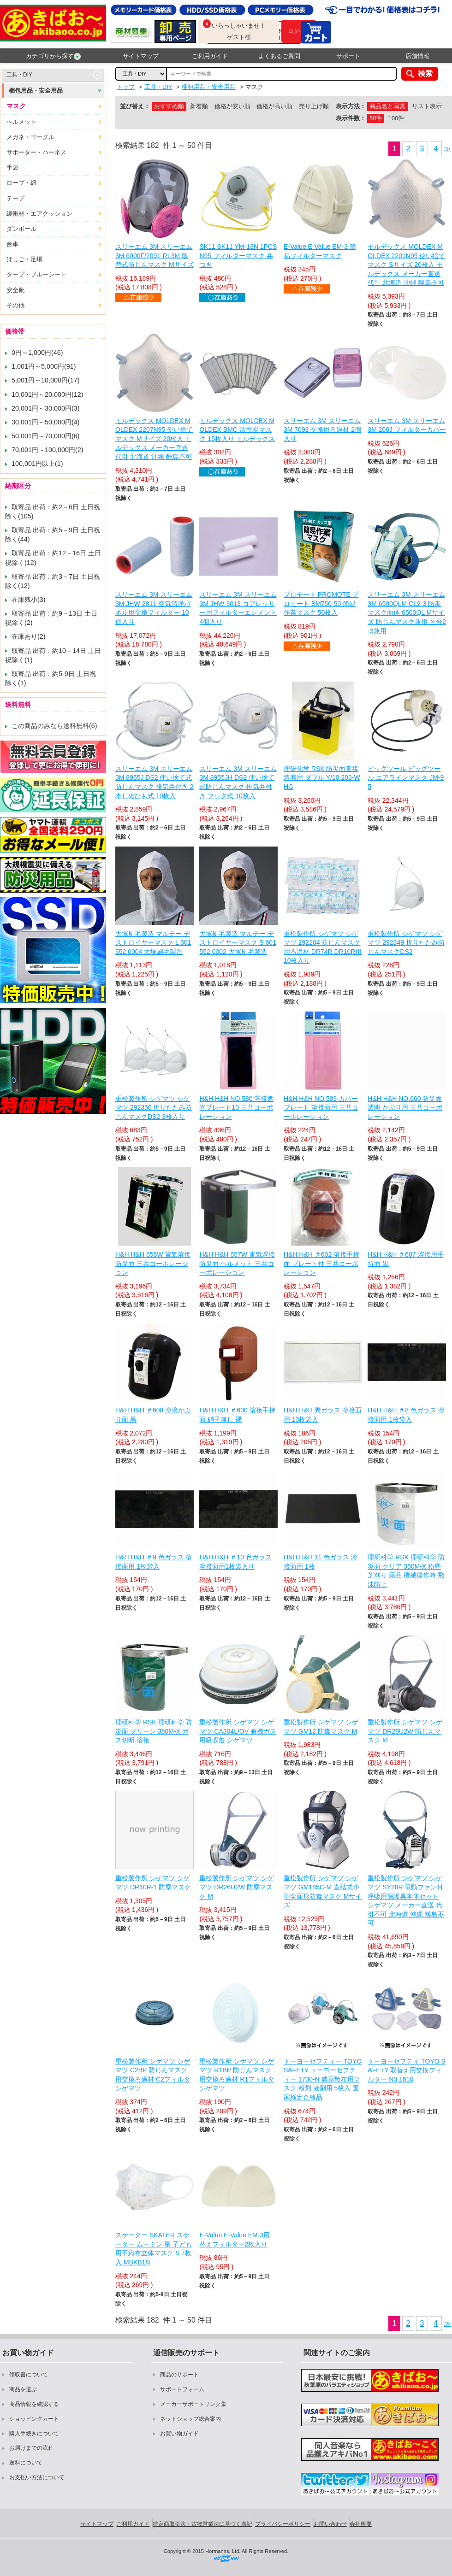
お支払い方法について (37, 2477)
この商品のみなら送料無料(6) (54, 725)
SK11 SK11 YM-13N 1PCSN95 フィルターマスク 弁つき (238, 255)
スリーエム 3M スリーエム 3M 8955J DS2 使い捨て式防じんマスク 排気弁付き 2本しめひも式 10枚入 (154, 782)
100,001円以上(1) (37, 463)
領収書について (28, 2374)
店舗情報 (417, 56)
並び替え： (135, 106)
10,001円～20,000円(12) (47, 394)
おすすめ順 (169, 106)
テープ (15, 198)
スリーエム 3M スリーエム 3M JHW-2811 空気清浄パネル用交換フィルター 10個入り (153, 608)
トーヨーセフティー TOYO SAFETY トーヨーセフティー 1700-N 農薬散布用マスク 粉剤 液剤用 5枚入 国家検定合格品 (323, 2079)
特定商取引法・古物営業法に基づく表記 (202, 2524)
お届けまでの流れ (31, 2448)
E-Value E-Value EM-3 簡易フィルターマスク (320, 251)
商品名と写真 (387, 106)
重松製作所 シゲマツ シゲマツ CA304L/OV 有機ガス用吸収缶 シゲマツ (237, 1731)
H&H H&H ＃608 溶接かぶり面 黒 (153, 1414)
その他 (15, 305)
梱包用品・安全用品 (36, 90)
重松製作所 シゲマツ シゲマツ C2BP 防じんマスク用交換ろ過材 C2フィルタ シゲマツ (152, 2075)
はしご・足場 (24, 259)
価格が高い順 (274, 106)
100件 (396, 118)
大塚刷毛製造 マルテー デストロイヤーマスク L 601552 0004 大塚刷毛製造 (153, 942)
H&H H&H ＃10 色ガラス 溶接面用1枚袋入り (235, 1561)
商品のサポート (179, 2374)
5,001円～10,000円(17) (46, 380)
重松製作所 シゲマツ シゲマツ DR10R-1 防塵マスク (153, 1882)
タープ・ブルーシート (36, 274)
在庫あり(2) (29, 636)
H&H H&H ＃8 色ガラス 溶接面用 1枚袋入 (406, 1414)
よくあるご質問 (279, 56)
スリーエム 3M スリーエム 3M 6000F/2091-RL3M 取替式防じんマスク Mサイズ (154, 255)
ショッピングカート (34, 2419)
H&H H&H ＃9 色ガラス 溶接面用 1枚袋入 (153, 1561)
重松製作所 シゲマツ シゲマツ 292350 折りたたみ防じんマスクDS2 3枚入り (153, 1107)
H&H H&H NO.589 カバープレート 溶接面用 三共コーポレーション (321, 1107)
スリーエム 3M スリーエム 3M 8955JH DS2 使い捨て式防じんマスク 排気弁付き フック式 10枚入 (237, 782)
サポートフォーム (182, 2389)
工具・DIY (19, 74)
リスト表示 (427, 106)
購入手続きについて (34, 2433)
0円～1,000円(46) (37, 352)
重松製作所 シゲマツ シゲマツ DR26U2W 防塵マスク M (236, 1887)
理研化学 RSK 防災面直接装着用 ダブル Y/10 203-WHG (322, 777)
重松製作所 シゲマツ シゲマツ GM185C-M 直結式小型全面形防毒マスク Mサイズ (323, 1891)
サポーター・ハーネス (36, 152)
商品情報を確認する (34, 2404)
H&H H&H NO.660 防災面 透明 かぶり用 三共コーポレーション (405, 1107)
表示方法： (351, 106)
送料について (25, 2462)
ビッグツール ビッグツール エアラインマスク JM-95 (406, 777)
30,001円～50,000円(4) (46, 422)
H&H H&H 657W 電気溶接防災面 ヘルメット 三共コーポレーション (236, 1263)
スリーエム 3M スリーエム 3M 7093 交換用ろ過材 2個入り (322, 429)
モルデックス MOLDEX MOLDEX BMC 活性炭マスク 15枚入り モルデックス (236, 429)
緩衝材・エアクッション (39, 213)
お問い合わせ (330, 2524)
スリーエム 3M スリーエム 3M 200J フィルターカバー (407, 425)
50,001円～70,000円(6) (46, 436)
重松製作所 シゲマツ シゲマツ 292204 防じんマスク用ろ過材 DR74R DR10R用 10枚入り (323, 947)
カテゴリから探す (53, 56)
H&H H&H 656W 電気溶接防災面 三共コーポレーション (152, 1263)
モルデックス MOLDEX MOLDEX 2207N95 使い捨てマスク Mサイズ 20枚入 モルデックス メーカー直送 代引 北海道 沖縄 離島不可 (154, 438)
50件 (375, 118)
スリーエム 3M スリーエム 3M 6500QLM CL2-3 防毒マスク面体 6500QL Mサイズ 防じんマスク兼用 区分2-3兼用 (407, 612)
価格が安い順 (232, 106)
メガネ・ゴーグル (30, 137)
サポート (348, 56)
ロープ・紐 (21, 182)
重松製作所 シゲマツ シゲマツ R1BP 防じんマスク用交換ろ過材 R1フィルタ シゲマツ (236, 2075)
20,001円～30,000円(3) (46, 408)
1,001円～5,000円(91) (44, 366)
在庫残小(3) (29, 599)
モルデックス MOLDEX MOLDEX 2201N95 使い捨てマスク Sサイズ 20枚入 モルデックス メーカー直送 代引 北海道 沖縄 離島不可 (406, 264)
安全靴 (15, 290)
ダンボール (21, 228)
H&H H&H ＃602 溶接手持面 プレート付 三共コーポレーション (321, 1263)
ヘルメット (21, 121)
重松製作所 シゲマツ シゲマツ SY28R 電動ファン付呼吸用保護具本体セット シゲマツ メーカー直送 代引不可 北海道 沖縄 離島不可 (406, 1900)
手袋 (12, 167)
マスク (16, 106)
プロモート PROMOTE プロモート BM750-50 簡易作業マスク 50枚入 (321, 603)
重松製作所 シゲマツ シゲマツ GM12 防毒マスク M (321, 1726)
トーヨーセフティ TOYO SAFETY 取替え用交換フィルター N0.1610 (407, 2070)
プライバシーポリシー (282, 2524)
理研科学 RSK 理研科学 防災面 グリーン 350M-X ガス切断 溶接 (153, 1731)
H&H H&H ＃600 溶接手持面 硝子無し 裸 (237, 1414)
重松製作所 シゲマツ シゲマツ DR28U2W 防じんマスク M (405, 1731)
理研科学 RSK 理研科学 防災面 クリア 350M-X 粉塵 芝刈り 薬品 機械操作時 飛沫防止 (406, 1570)
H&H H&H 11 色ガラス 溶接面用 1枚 (320, 1561)
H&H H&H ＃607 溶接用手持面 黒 (405, 1259)
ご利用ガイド (210, 56)
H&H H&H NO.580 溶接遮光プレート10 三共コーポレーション (236, 1107)
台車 (12, 244)
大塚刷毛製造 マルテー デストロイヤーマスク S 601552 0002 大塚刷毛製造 (237, 942)
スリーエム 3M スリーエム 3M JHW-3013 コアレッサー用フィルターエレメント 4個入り (238, 608)
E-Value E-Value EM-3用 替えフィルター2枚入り (234, 2239)
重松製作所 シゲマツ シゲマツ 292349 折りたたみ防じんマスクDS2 (406, 942)
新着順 (199, 106)
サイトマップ (141, 56)
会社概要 (361, 2524)
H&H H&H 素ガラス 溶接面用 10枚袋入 (323, 1414)
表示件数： (351, 118)
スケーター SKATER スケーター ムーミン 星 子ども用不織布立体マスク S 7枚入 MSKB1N (153, 2248)
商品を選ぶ (23, 2389)
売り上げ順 (314, 106)
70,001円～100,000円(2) (47, 449)
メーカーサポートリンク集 (193, 2404)
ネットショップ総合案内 (190, 2419)
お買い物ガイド (179, 2433)
